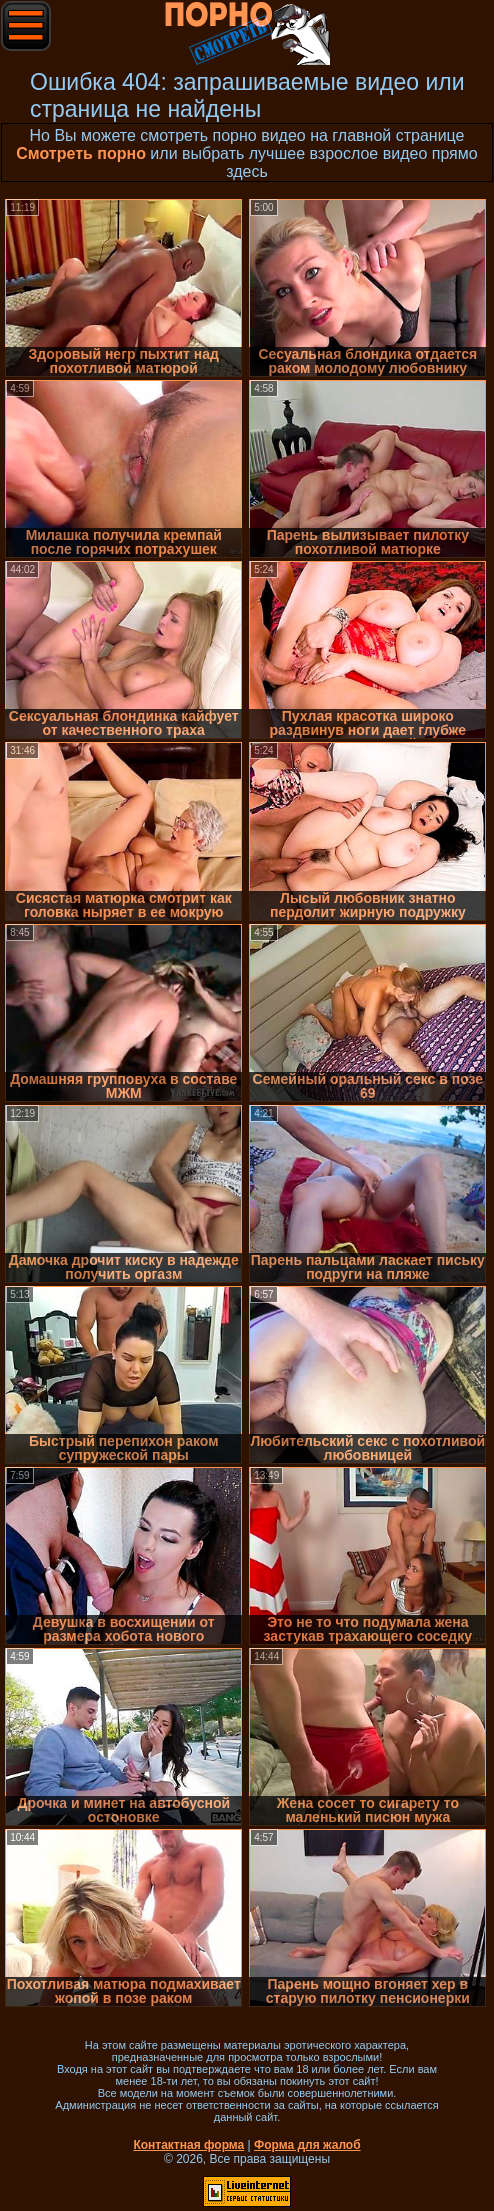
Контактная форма (188, 2145)
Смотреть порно (81, 153)
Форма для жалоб (307, 2145)
